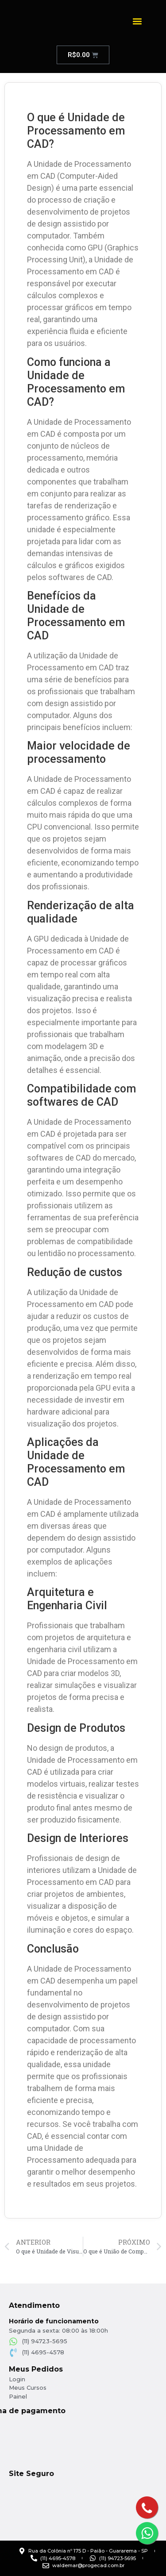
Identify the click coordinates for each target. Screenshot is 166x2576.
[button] (137, 21)
